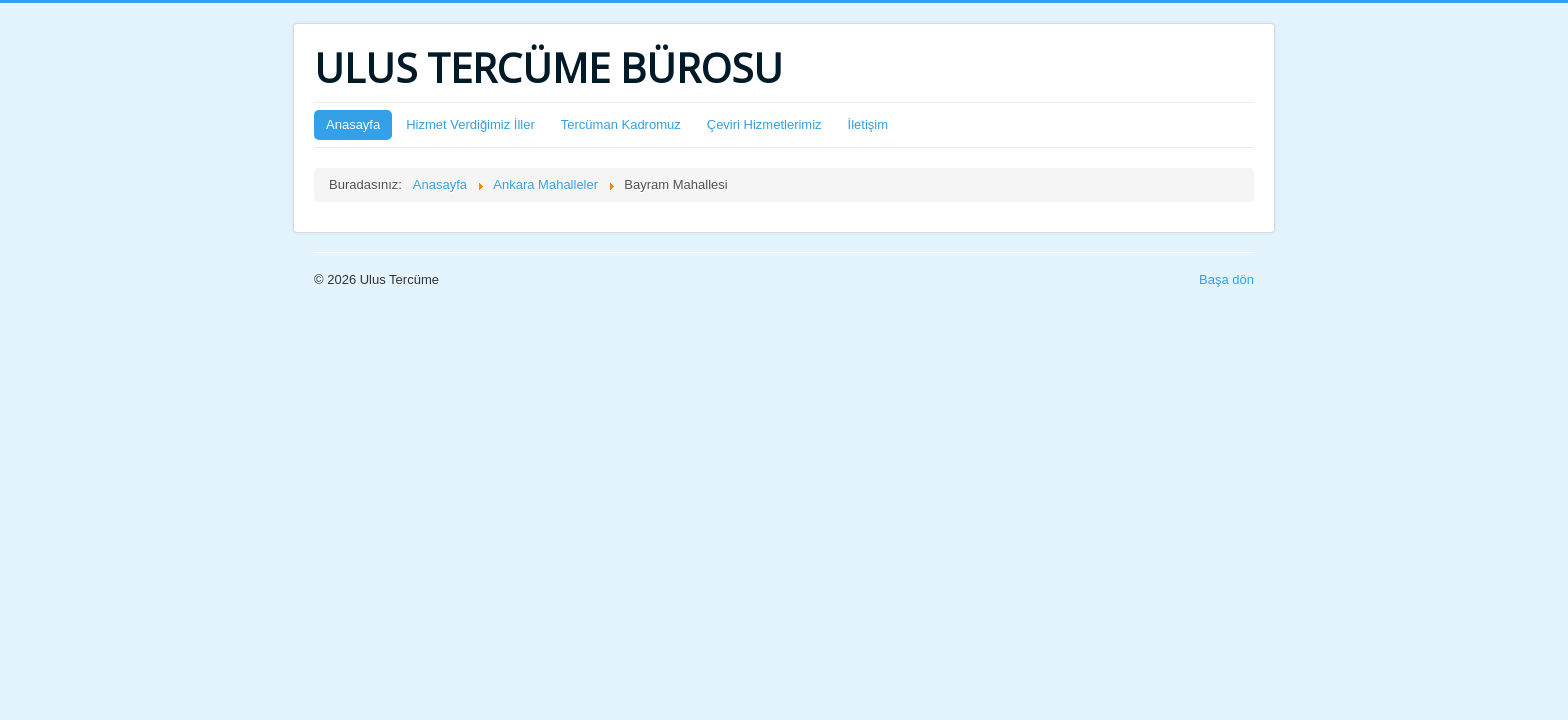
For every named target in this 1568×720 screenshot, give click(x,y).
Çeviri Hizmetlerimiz (764, 124)
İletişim (868, 124)
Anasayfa (353, 124)
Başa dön (1226, 279)
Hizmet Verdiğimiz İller (470, 124)
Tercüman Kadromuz (621, 124)
